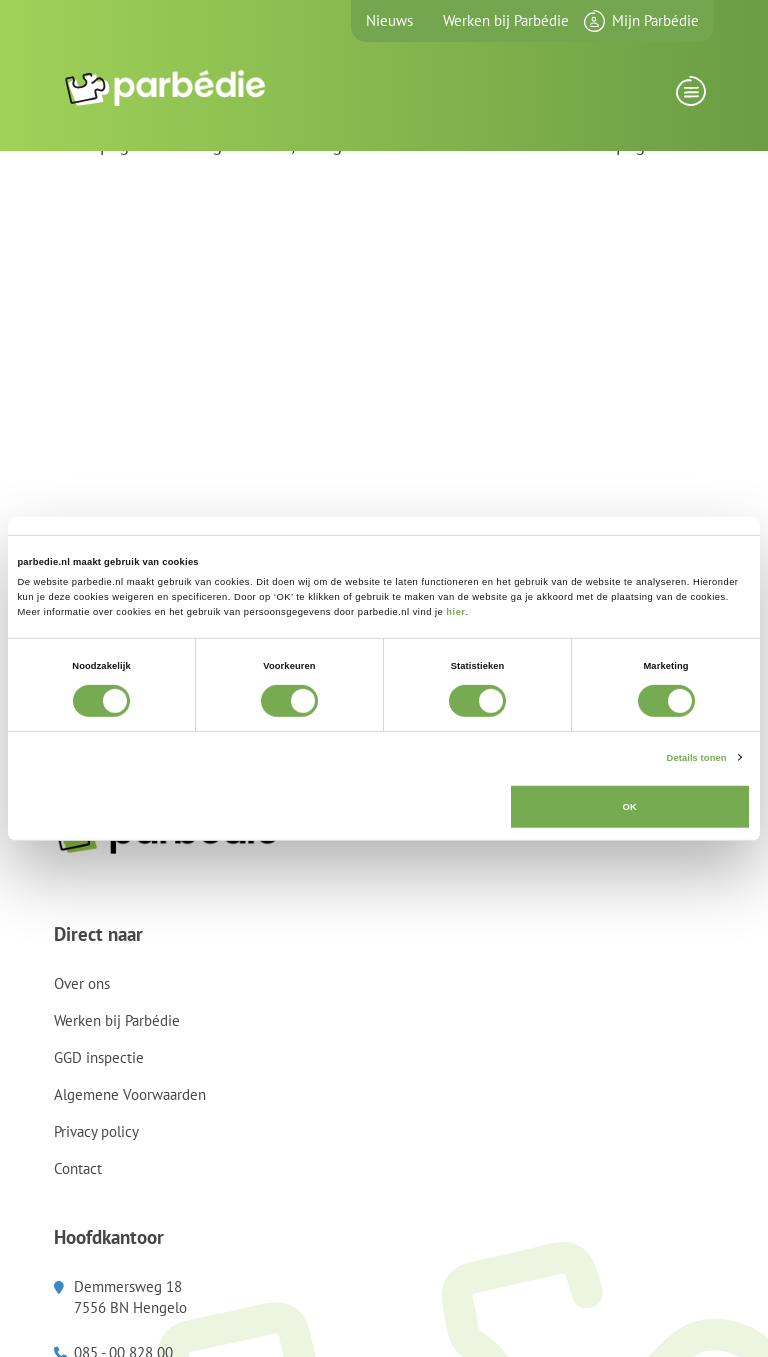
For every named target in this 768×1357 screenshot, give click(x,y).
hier (455, 612)
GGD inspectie (99, 1057)
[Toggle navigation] (690, 96)
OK (630, 807)
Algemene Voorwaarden (130, 1094)
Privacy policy (96, 1131)
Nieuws (389, 20)
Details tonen (697, 757)
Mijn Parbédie (655, 20)
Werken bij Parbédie (506, 20)
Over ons (82, 983)
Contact (78, 1168)
